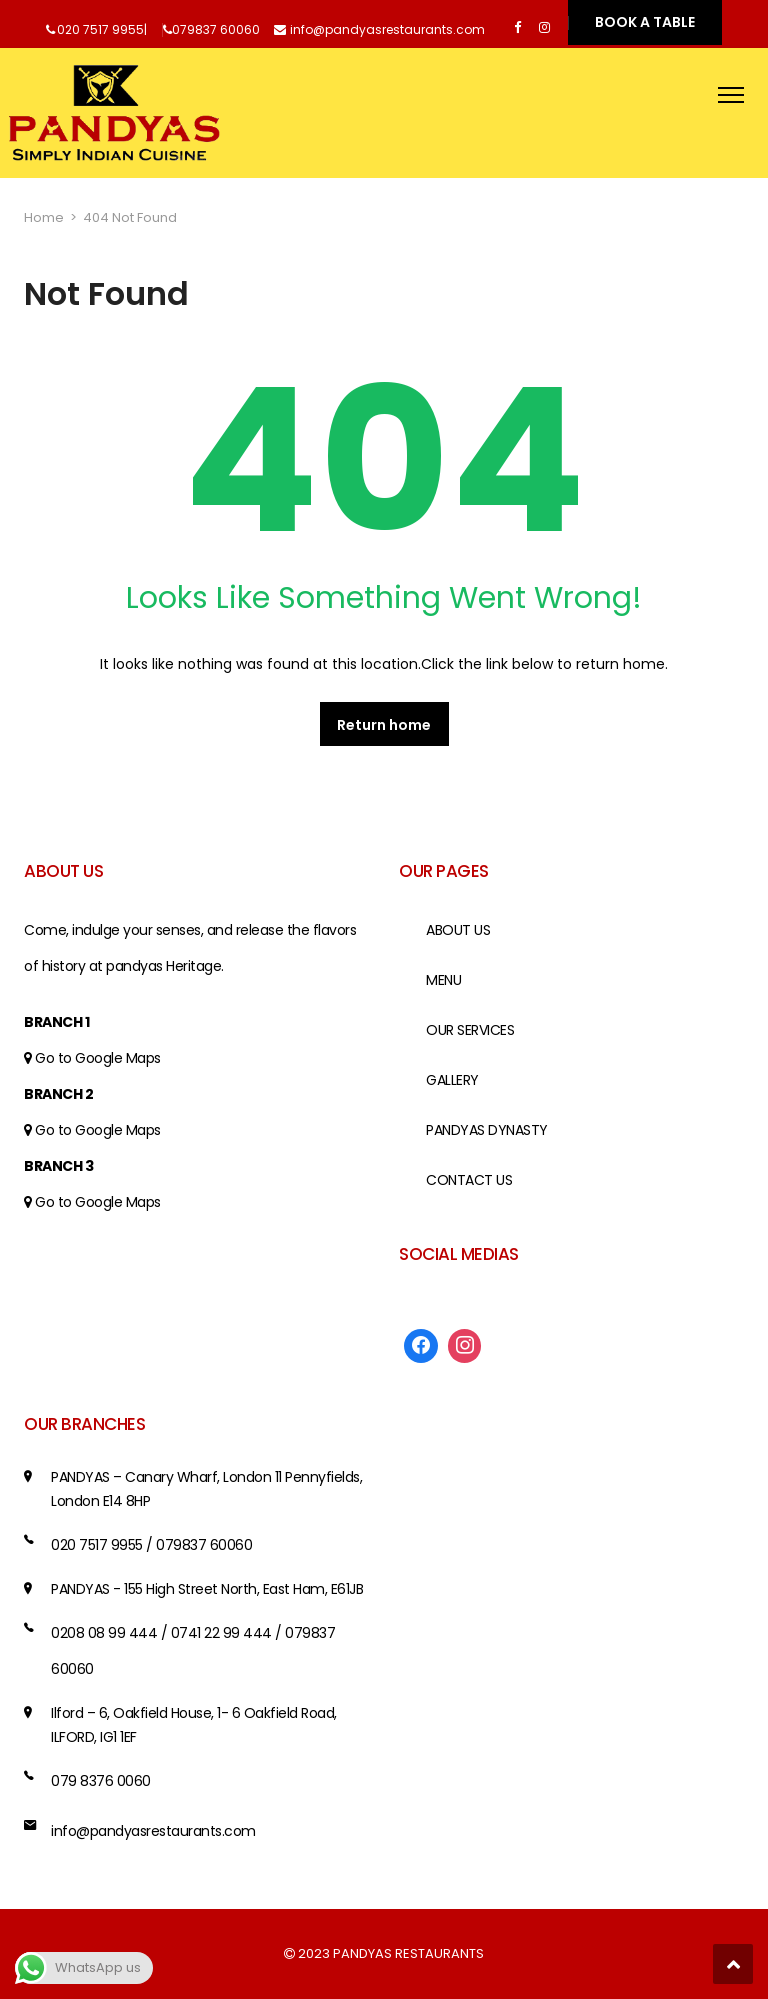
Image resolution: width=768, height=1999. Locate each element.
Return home (384, 725)
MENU (443, 980)
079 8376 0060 (101, 1781)
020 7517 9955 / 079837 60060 (151, 1545)
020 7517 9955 (100, 29)
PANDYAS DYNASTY (487, 1130)
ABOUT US (458, 930)
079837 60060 (216, 29)
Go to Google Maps (98, 1058)
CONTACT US (469, 1180)
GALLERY (452, 1080)
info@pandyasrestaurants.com (387, 29)
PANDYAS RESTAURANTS (408, 1953)
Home (44, 217)
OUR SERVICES (470, 1030)
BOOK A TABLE (645, 22)
